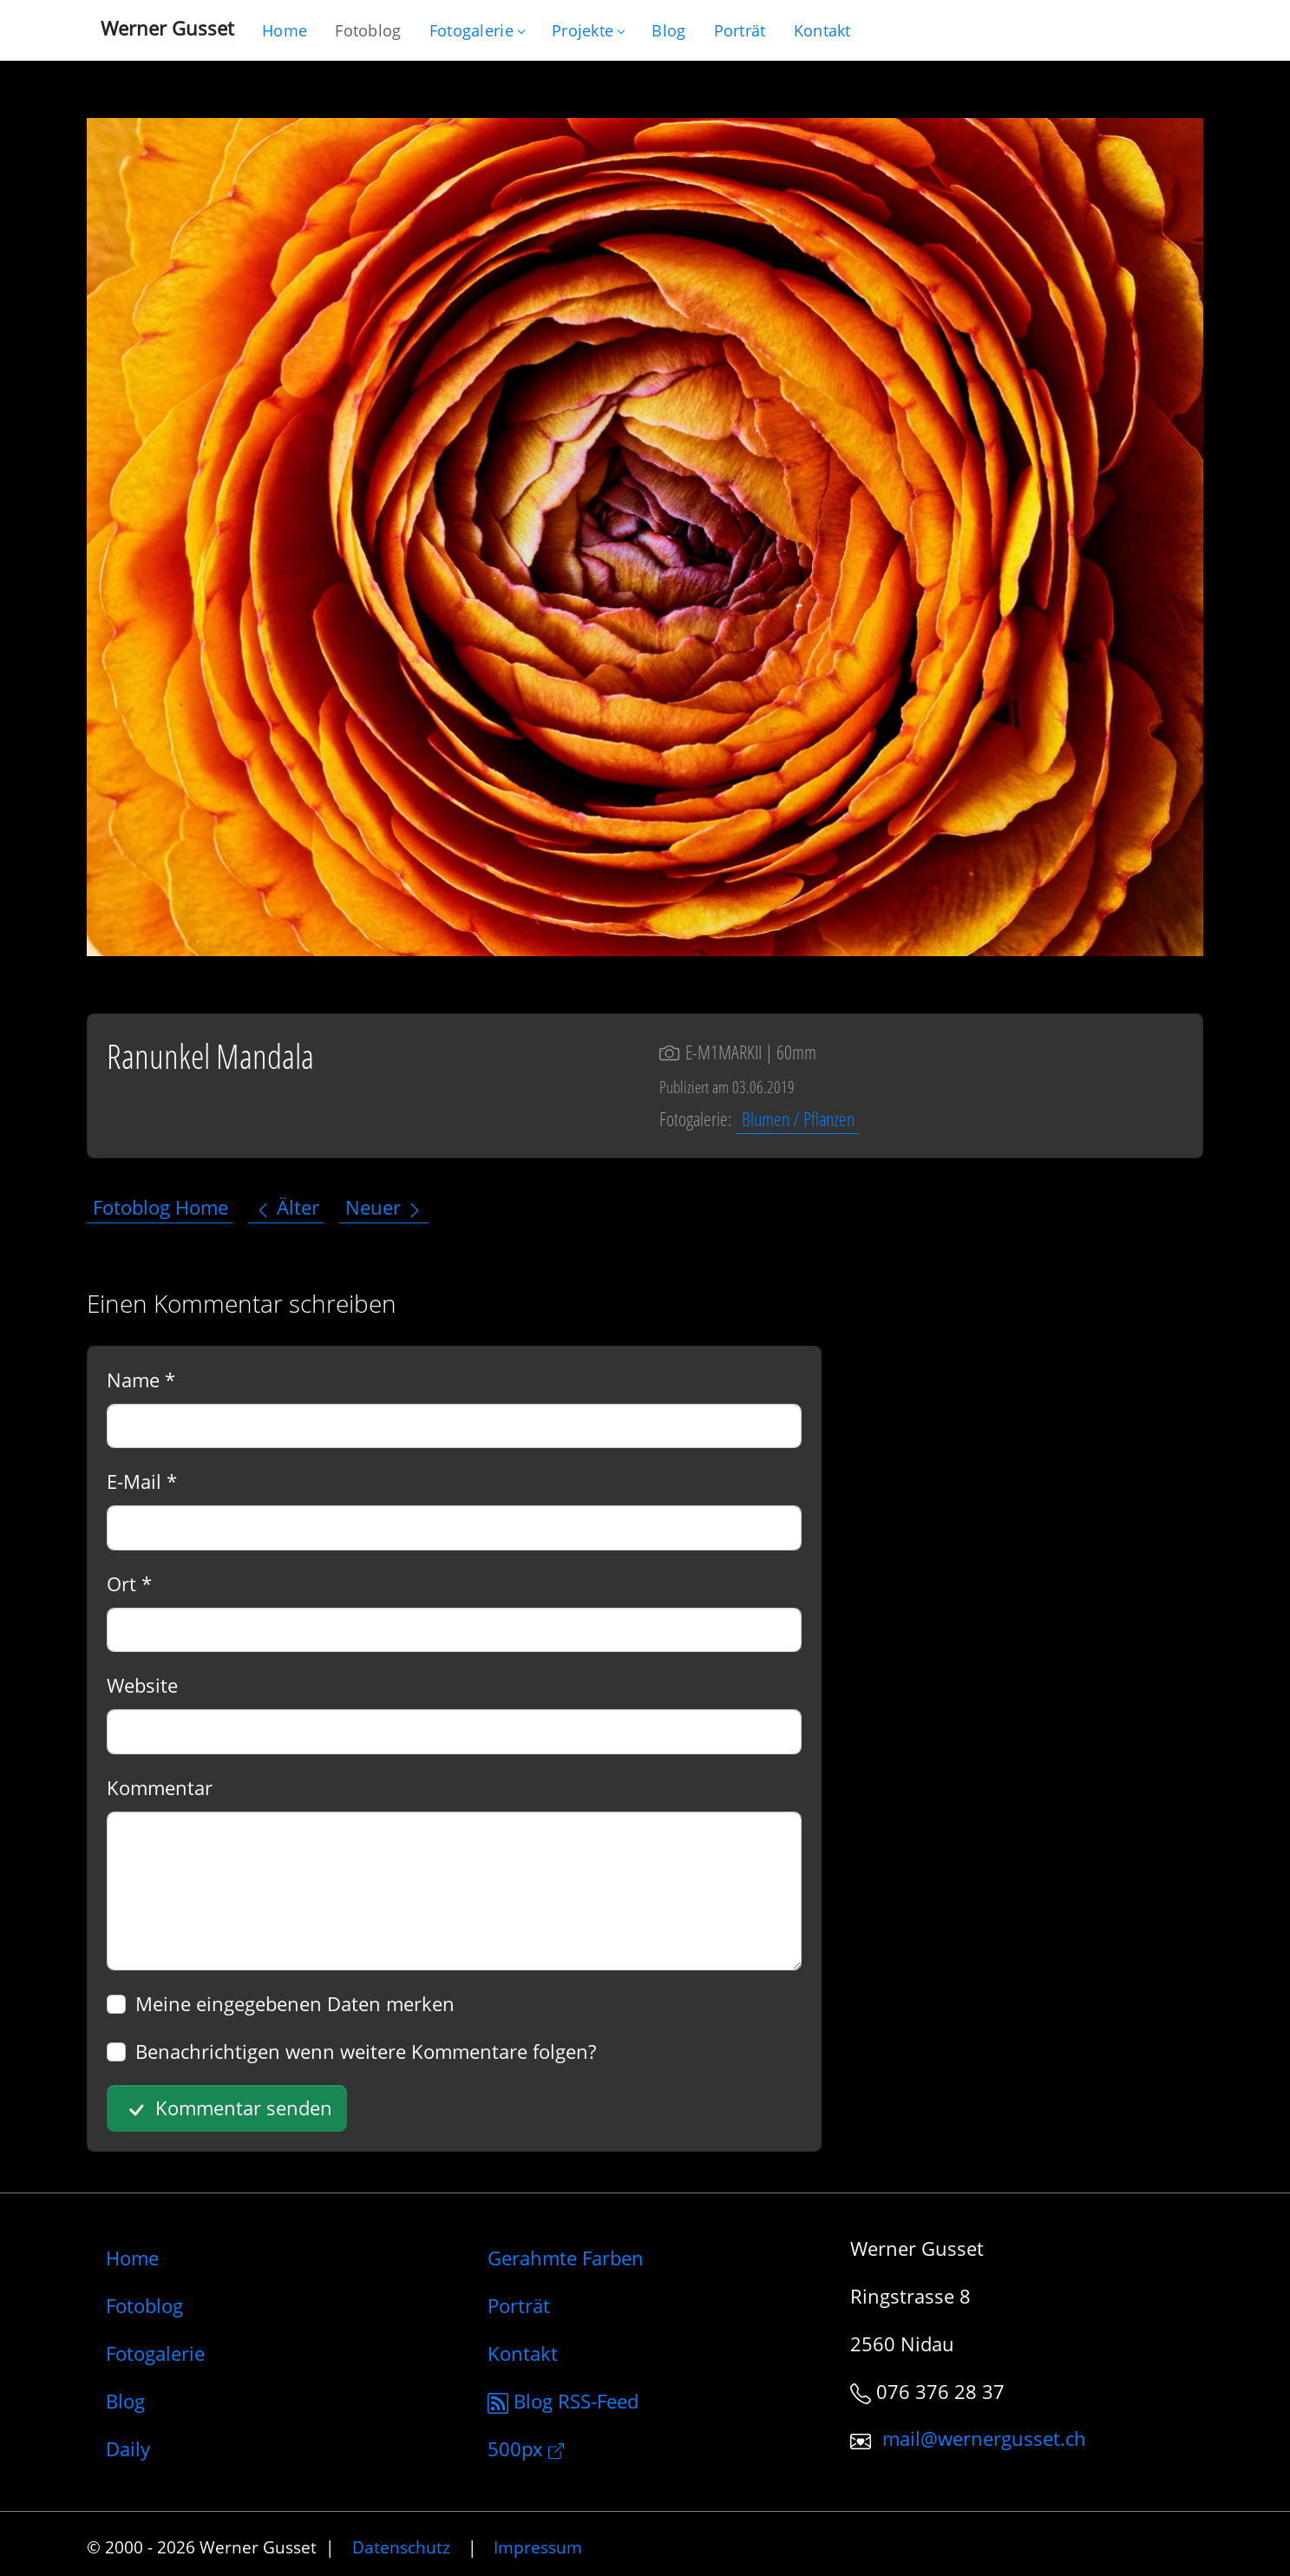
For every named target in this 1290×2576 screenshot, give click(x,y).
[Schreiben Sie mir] (822, 30)
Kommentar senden (227, 2109)
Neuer (384, 1208)
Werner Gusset (167, 28)
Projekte (588, 30)
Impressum (538, 2547)
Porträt (519, 2305)
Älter (286, 1208)
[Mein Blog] (668, 30)
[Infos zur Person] (740, 30)
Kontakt (523, 2353)
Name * (141, 1380)
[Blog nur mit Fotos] (368, 30)
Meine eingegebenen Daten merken (295, 2003)
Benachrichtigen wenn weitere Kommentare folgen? (365, 2051)
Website (142, 1685)
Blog (125, 2401)
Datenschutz (401, 2547)
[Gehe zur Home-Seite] (284, 30)
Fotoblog (144, 2305)
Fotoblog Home (160, 1208)
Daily (128, 2448)
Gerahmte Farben (566, 2258)
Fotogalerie (476, 30)
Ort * (129, 1583)
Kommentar (160, 1787)
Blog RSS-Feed (563, 2401)
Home (132, 2258)
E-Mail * (142, 1481)
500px (526, 2448)
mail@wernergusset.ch (984, 2439)
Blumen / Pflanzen (798, 1118)
